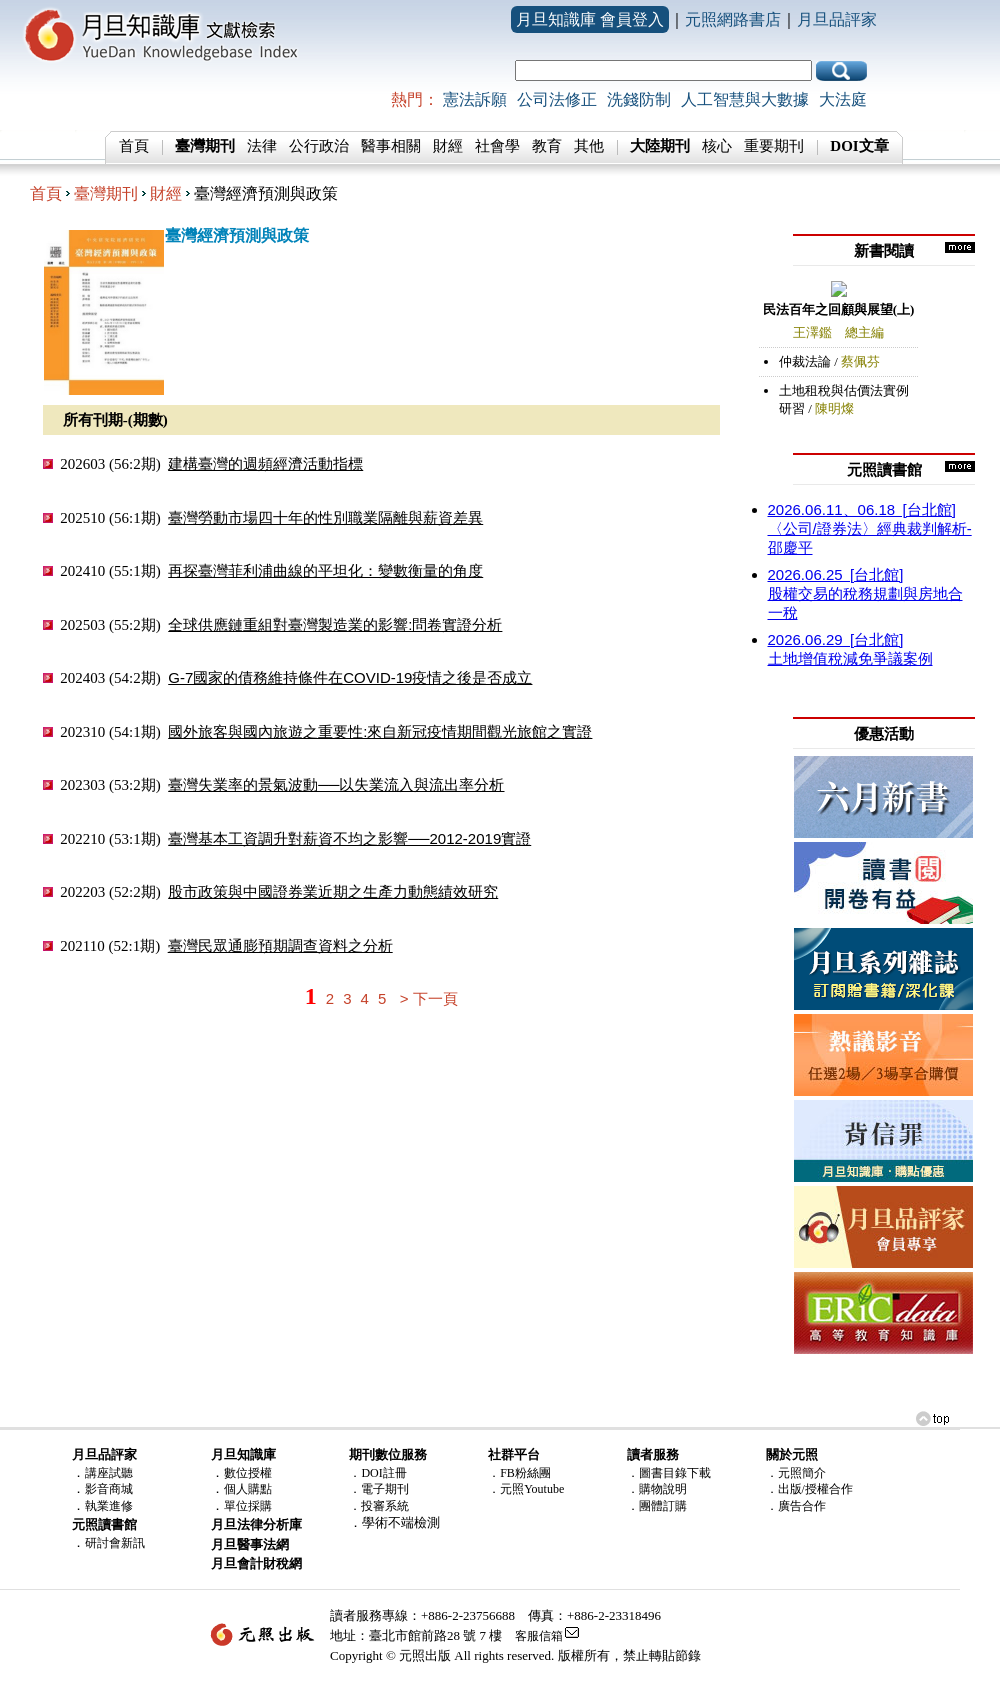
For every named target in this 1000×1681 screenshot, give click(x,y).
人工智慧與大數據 (745, 99)
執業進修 (109, 1506)
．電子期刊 (379, 1489)
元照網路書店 (733, 19)
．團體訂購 (657, 1506)
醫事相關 (391, 146)
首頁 (134, 146)
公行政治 (319, 146)
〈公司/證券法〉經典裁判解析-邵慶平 (870, 528)
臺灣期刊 (106, 193)
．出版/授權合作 (809, 1489)
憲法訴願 (475, 99)
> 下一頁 (429, 998)
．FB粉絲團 (519, 1473)
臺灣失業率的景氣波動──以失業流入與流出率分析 (336, 784)
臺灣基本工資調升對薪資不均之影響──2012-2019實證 (349, 838)
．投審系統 (379, 1506)
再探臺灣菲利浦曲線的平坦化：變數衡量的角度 (325, 570)
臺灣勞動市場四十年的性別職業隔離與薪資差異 (325, 517)
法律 (262, 146)
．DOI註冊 (377, 1473)
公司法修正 (557, 99)
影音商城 (109, 1489)
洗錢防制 (639, 99)
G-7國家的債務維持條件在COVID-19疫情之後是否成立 (350, 677)
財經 (448, 146)
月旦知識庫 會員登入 (590, 19)
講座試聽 (109, 1473)
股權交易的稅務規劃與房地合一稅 (865, 593)
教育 (547, 146)
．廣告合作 (796, 1506)
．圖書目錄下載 (669, 1473)
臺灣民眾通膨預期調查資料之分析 (280, 945)
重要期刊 (774, 146)
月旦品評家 (837, 19)
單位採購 (248, 1506)
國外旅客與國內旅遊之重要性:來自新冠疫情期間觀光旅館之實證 (380, 731)
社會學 (497, 146)
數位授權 (248, 1473)
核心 (717, 146)
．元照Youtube (526, 1489)
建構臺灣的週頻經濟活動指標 (265, 463)
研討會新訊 (115, 1543)
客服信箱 (539, 1636)
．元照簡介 (796, 1473)
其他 (589, 146)
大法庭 (843, 99)
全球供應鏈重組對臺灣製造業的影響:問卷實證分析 (335, 624)
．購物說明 (657, 1489)
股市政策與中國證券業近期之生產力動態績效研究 (333, 891)
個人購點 (248, 1489)
